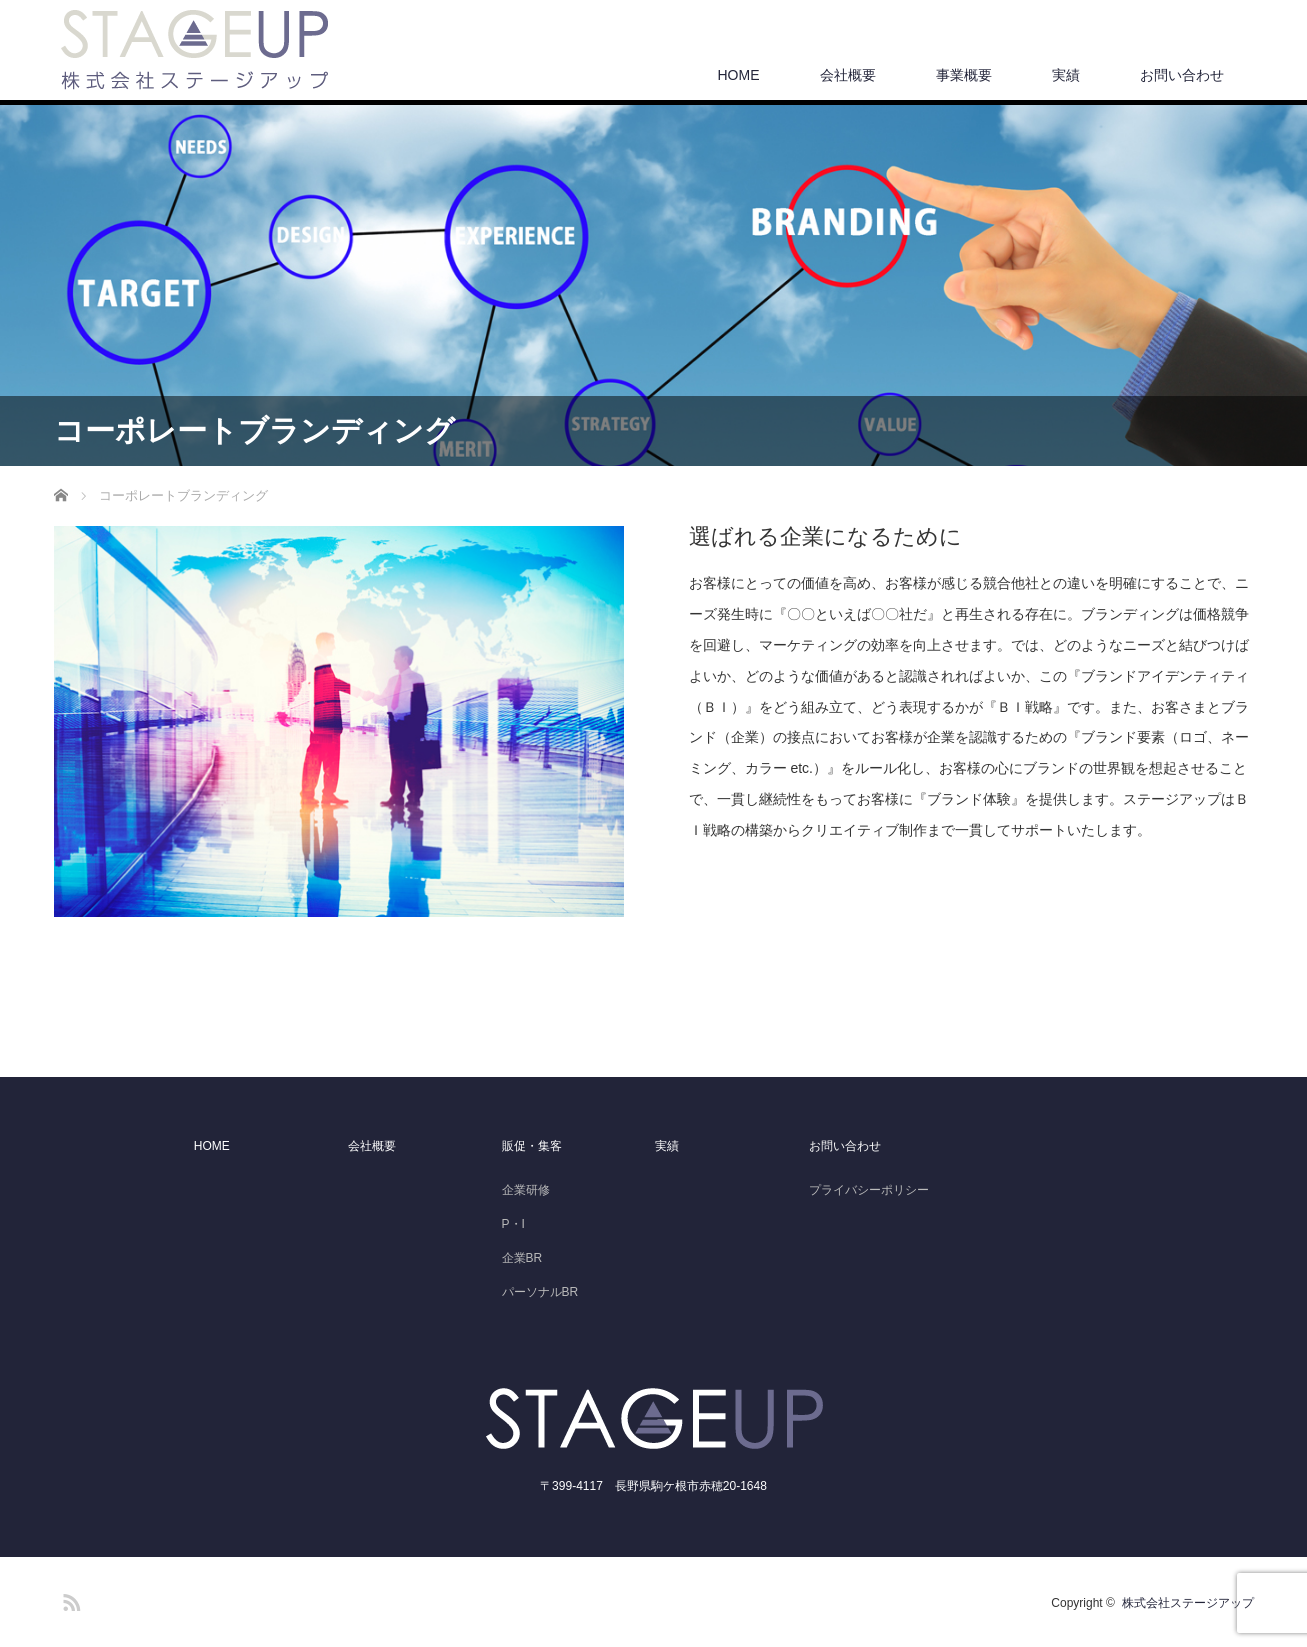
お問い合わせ (1182, 75)
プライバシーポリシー (869, 1190)
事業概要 (964, 75)
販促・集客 (532, 1146)
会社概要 (848, 75)
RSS (69, 1599)
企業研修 (526, 1190)
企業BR (522, 1258)
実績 (1066, 75)
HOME (739, 75)
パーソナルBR (540, 1292)
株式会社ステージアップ (1188, 1603)
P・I (513, 1224)
